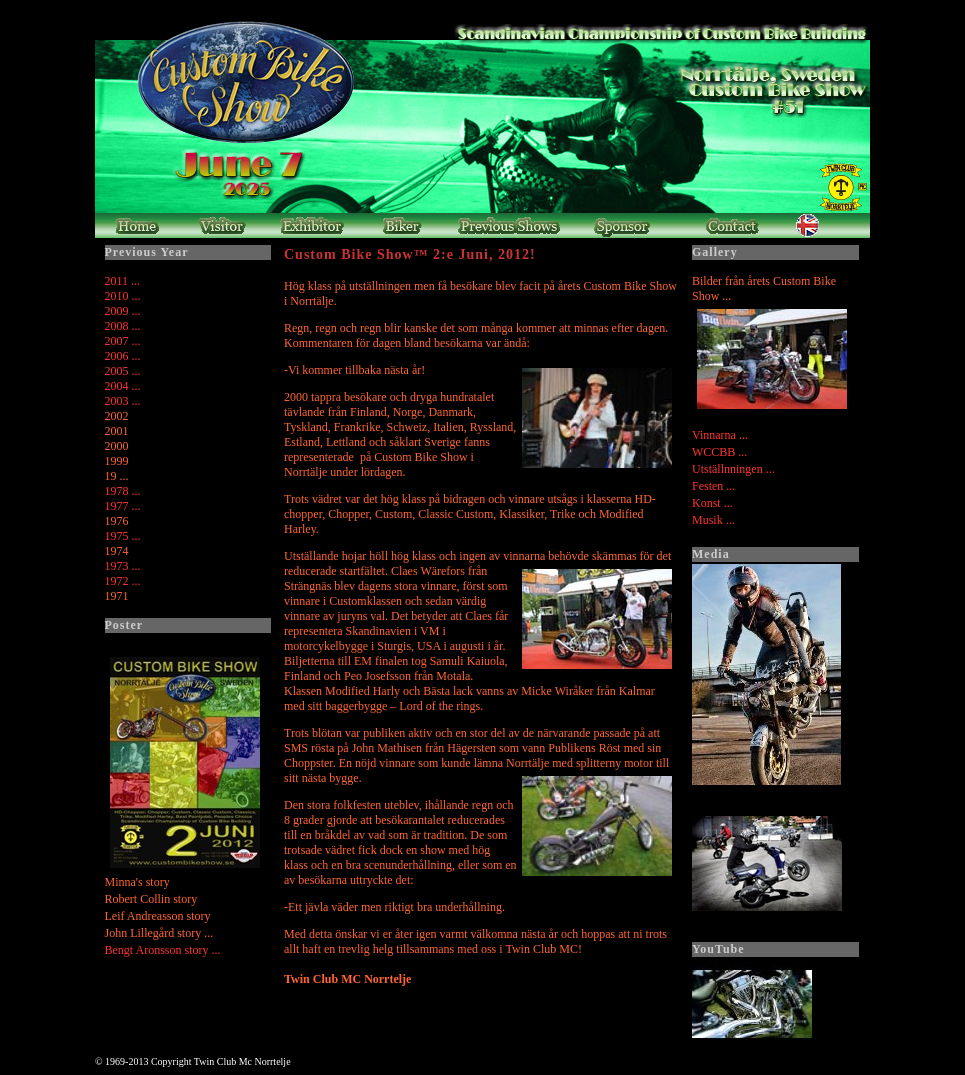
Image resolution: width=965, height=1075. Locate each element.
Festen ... (713, 486)
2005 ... (123, 371)
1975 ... (123, 536)
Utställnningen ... (733, 469)
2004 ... (123, 386)
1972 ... (123, 581)
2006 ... (123, 356)
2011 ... (123, 281)
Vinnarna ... (720, 435)
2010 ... (123, 296)
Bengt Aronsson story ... (163, 950)
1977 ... (123, 506)
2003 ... (123, 401)
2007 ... (123, 341)
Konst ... (712, 503)
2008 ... (123, 326)
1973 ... (123, 566)
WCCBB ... (719, 452)
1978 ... (123, 491)
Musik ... (713, 520)
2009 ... (123, 311)
